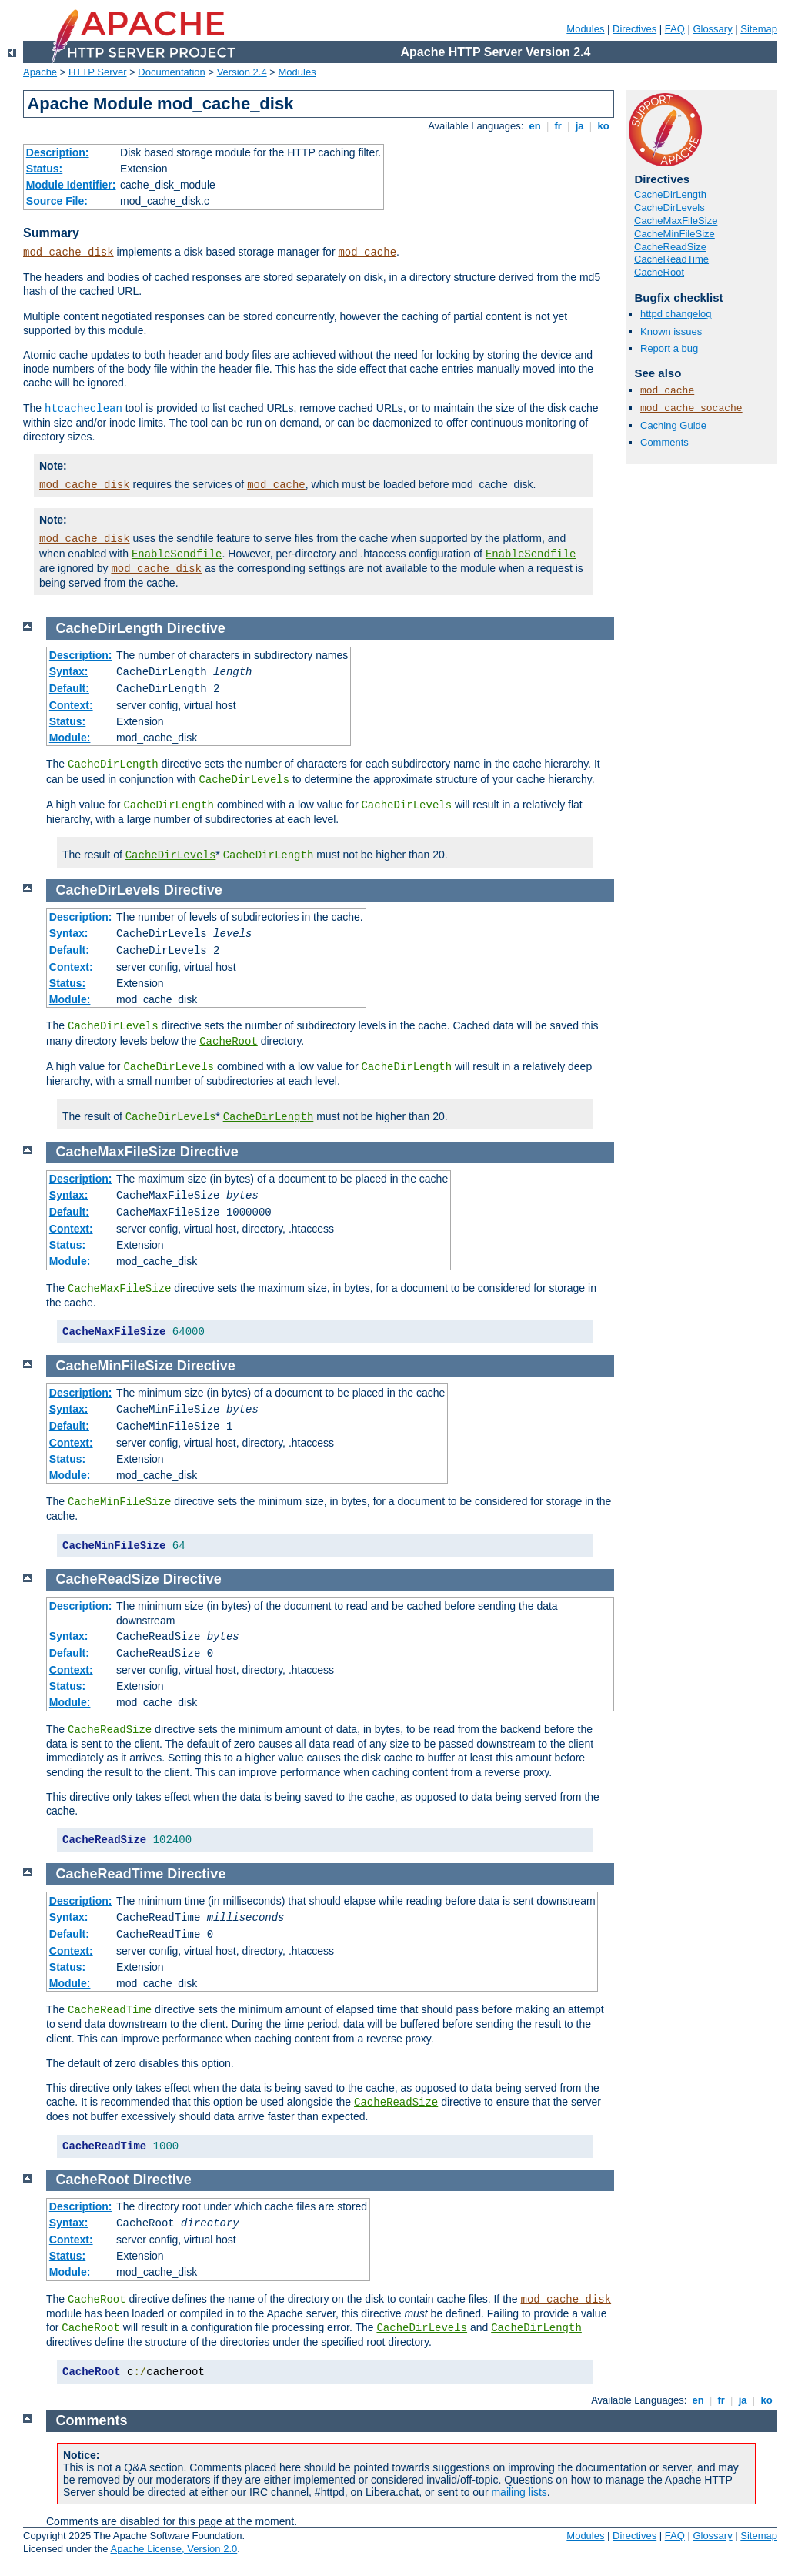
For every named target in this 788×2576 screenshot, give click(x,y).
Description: (57, 152)
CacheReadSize (670, 247)
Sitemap (758, 29)
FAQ (675, 29)
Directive (196, 628)
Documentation (171, 72)
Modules (585, 29)
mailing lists (518, 2492)
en (534, 126)
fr (558, 126)
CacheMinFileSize (674, 233)
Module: (70, 737)
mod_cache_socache (691, 408)
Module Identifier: (71, 185)
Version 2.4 (242, 72)
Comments (664, 442)
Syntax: (68, 671)
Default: (69, 688)
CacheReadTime (671, 259)
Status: (44, 168)
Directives (634, 29)
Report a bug (669, 348)
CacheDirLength (670, 194)
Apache (40, 72)
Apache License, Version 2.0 (173, 2548)
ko (603, 126)
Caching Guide (673, 425)
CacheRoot (659, 272)
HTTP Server (97, 72)
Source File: (57, 201)
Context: (71, 705)
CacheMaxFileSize (675, 220)
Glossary (712, 29)
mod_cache (367, 252)
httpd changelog (676, 313)
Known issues (671, 331)
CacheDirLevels (669, 207)
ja (579, 126)
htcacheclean (83, 409)
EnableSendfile (177, 554)
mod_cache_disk (68, 252)
